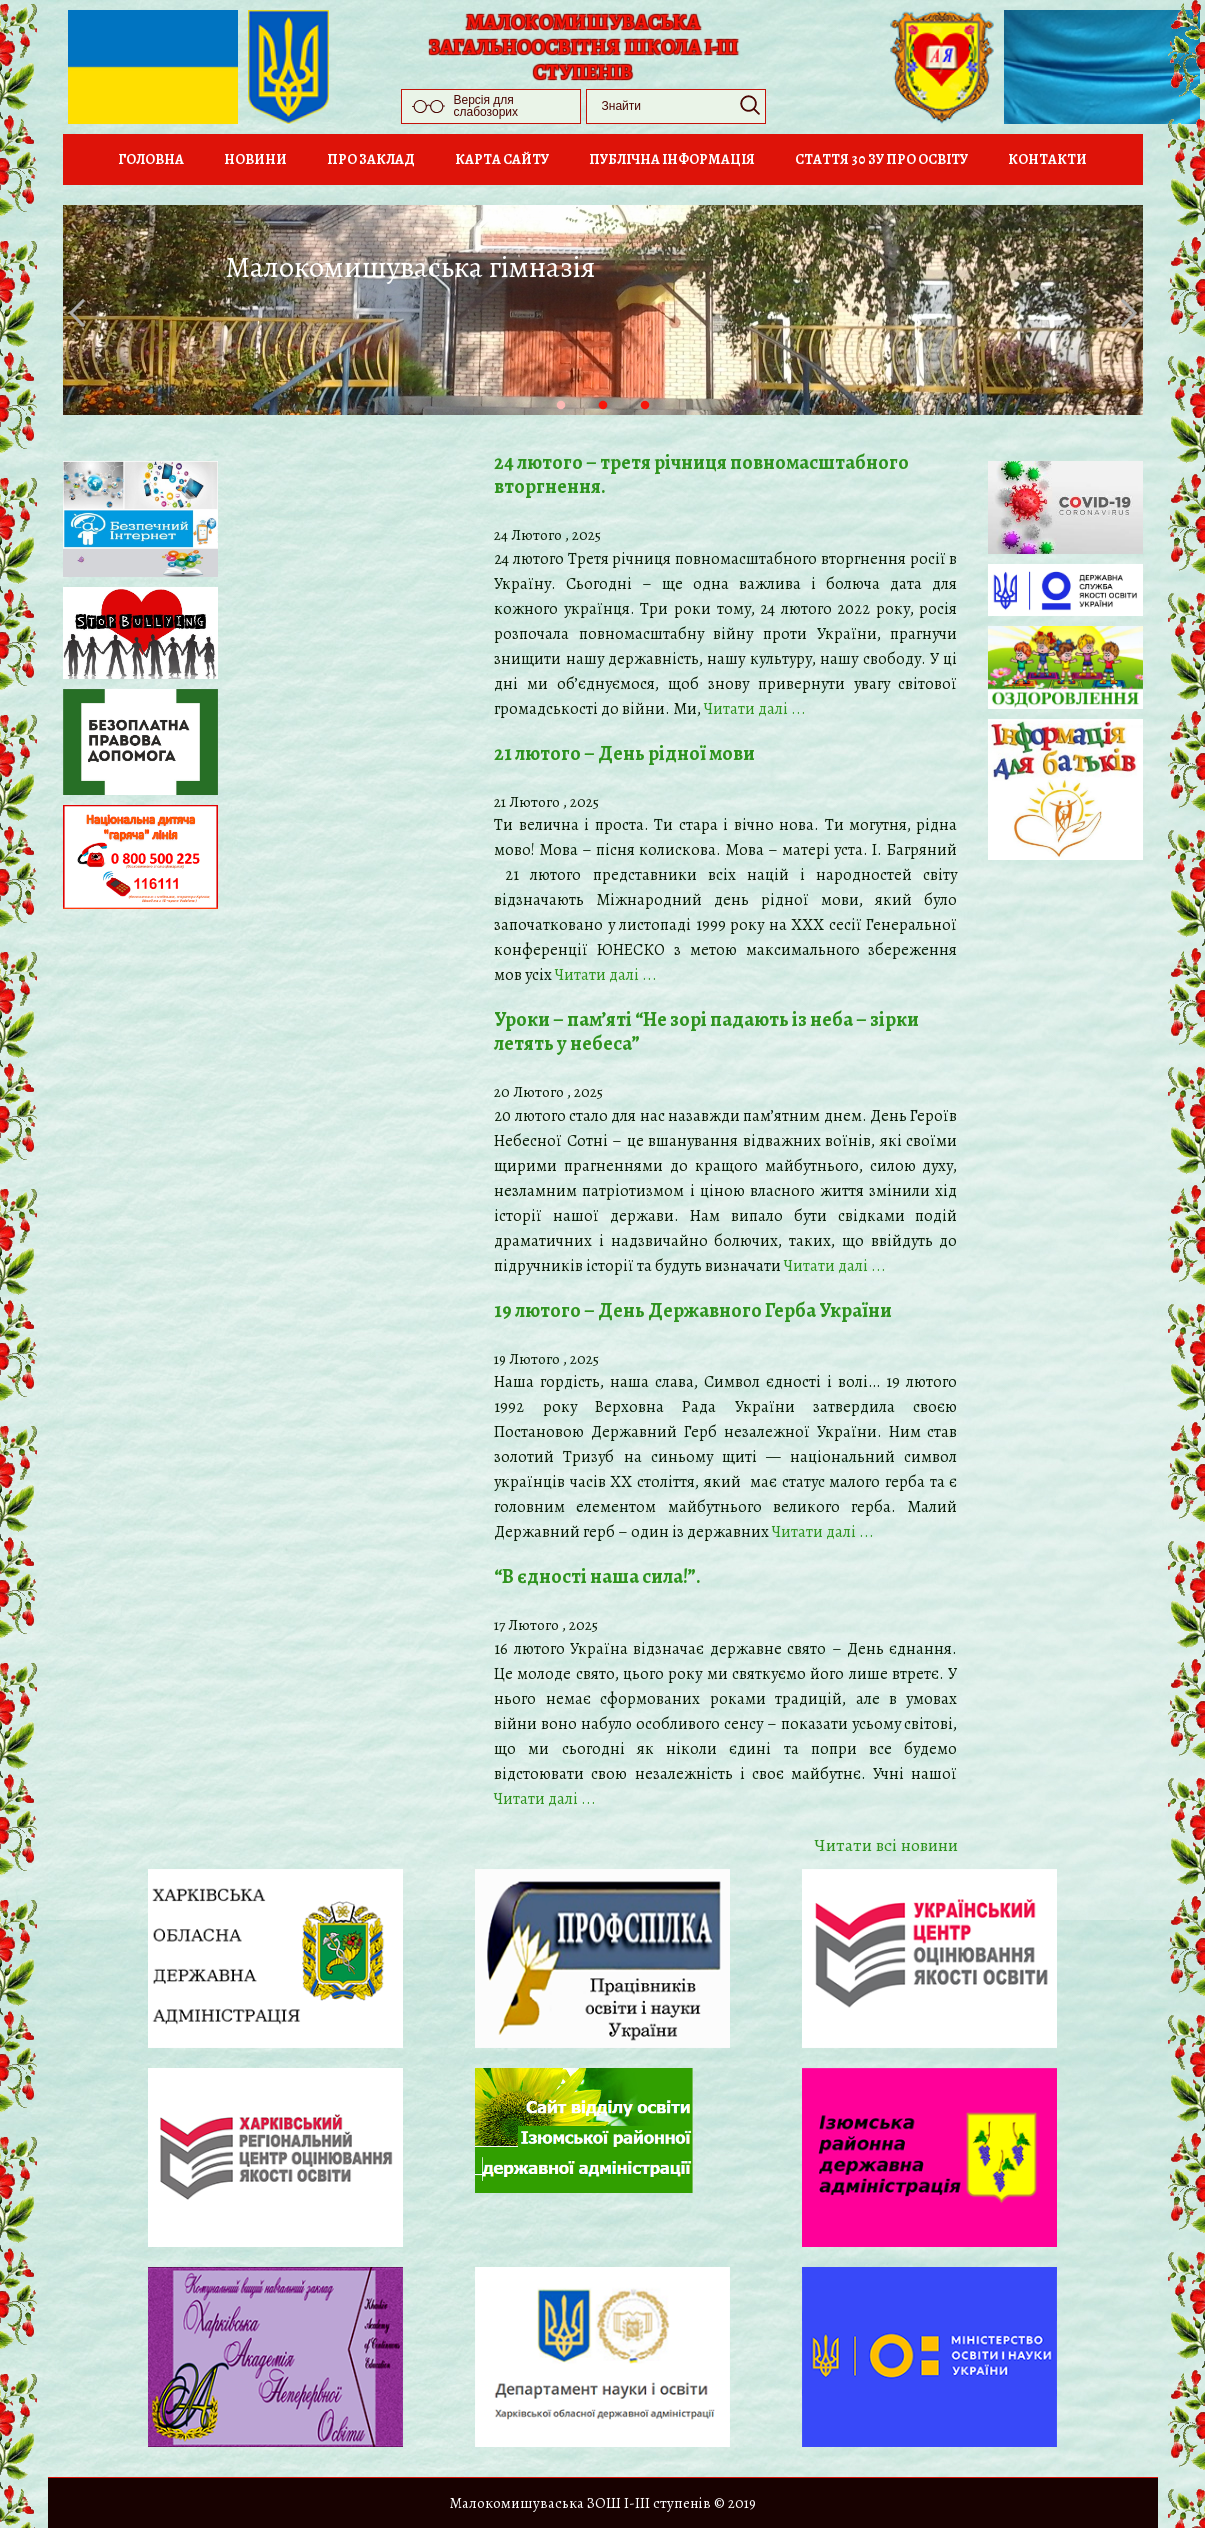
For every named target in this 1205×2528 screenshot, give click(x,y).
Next (1122, 313)
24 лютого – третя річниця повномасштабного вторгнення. (701, 474)
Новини (255, 159)
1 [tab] (581, 426)
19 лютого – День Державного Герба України (693, 1310)
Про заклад (371, 159)
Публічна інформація (672, 159)
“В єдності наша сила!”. (597, 1576)
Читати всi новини (886, 1845)
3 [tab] (665, 426)
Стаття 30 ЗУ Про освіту (881, 159)
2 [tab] (623, 426)
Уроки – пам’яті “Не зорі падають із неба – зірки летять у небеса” (706, 1031)
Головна (151, 159)
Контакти (1047, 159)
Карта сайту (502, 159)
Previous (82, 313)
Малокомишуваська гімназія (410, 267)
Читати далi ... (755, 709)
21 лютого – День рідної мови (624, 753)
